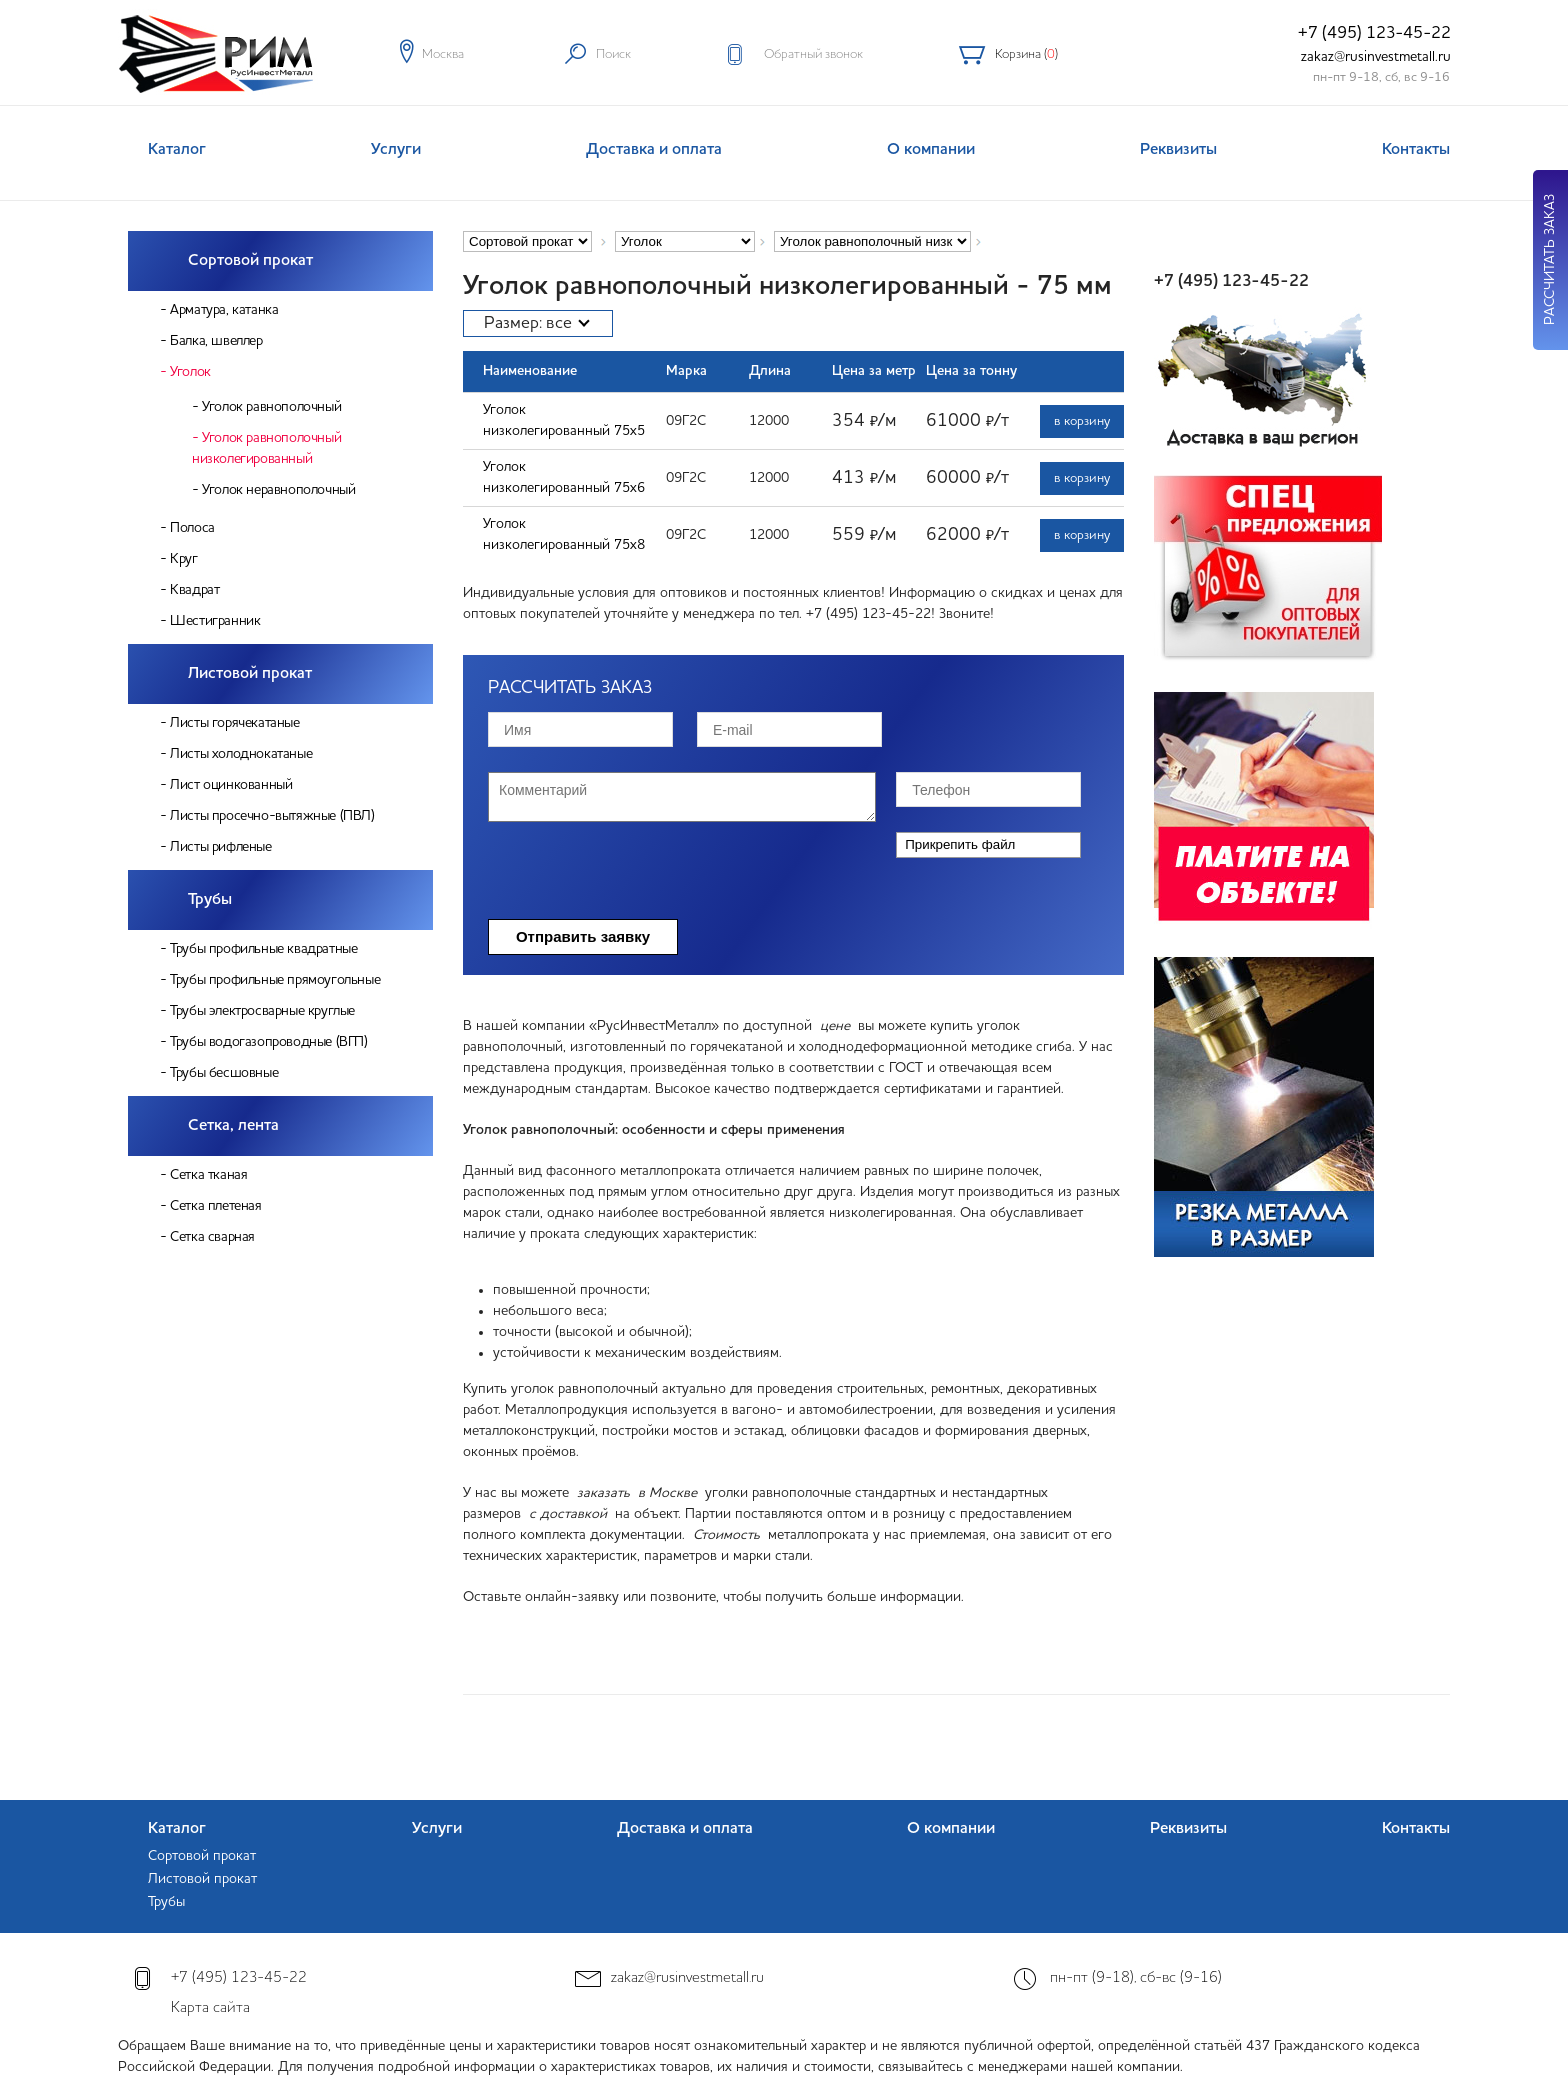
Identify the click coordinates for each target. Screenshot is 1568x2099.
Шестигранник (215, 621)
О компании (931, 150)
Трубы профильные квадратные (263, 949)
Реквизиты (1178, 150)
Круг (183, 559)
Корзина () (1026, 54)
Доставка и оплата (654, 150)
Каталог (177, 150)
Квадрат (194, 590)
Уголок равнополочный (271, 407)
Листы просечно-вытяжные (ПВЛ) (272, 816)
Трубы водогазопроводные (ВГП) (268, 1042)
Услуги (396, 150)
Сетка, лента (233, 1126)
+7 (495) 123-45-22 (1374, 33)
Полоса (192, 528)
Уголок (190, 372)
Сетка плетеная (215, 1206)
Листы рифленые (220, 847)
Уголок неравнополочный (278, 490)
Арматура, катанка (224, 310)
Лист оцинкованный (231, 785)
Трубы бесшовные (224, 1073)
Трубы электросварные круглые (262, 1011)
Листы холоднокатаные (241, 754)
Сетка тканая (208, 1175)
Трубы (210, 900)
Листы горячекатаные (234, 723)
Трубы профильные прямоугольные (275, 980)
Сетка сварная (212, 1237)
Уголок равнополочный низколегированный (266, 448)
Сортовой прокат (250, 261)
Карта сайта (210, 2008)
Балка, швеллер (216, 341)
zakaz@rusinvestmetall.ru (1376, 57)
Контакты (1416, 150)
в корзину (1082, 421)
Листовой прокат (250, 674)
